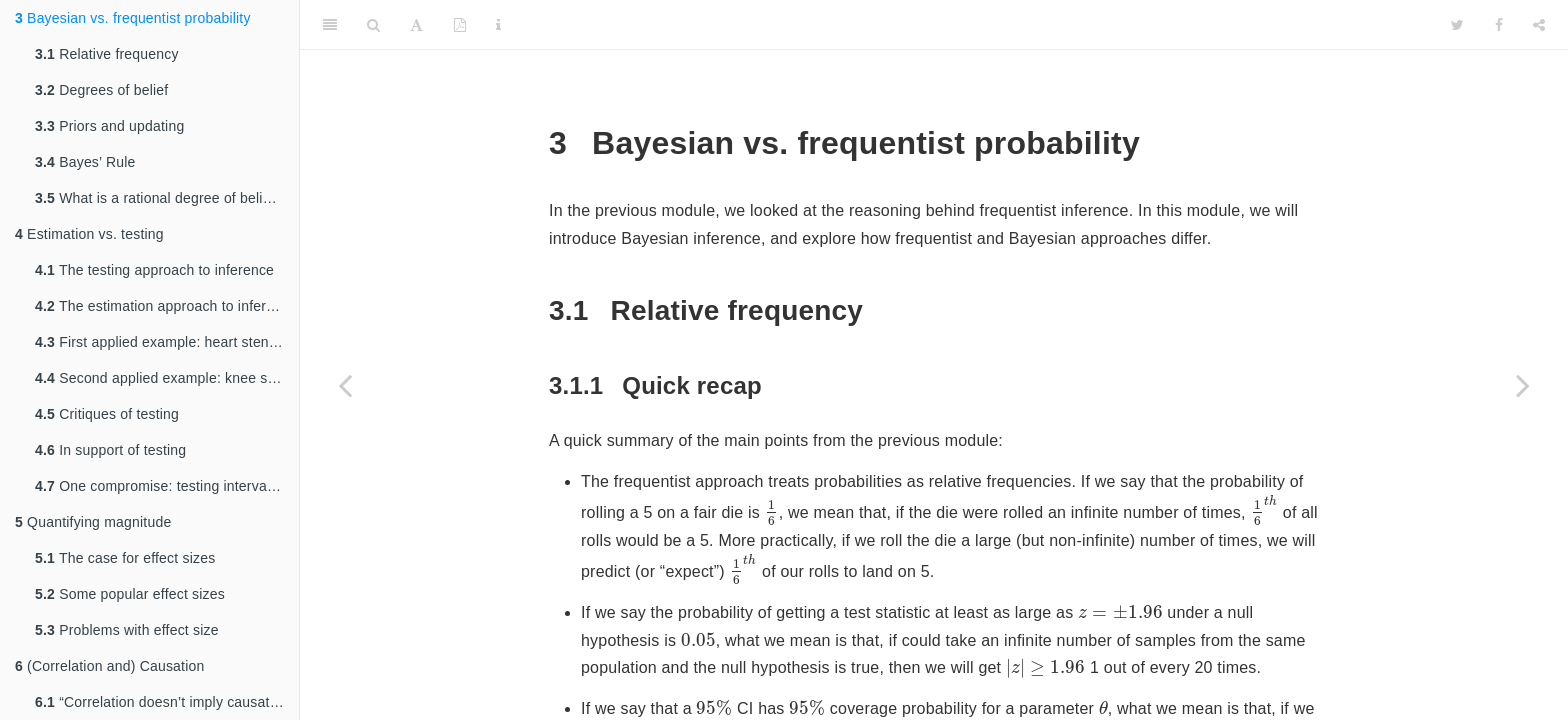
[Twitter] (1457, 25)
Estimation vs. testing (89, 234)
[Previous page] (345, 385)
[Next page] (1523, 385)
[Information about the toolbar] (498, 25)
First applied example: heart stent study (167, 342)
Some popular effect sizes (130, 594)
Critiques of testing (107, 414)
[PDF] (460, 25)
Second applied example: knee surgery (167, 378)
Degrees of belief (101, 90)
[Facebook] (1499, 25)
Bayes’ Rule (85, 162)
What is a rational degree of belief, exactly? (167, 198)
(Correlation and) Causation (109, 666)
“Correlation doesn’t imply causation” (164, 702)
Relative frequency (107, 54)
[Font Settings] (416, 25)
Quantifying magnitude (93, 522)
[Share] (1539, 25)
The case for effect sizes (125, 558)
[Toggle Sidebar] (330, 25)
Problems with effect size (127, 630)
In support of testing (110, 450)
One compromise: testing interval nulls (167, 486)
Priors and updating (109, 126)
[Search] (373, 25)
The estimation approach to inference (166, 306)
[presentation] (772, 513)
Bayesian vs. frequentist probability (133, 18)
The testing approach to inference (154, 270)
